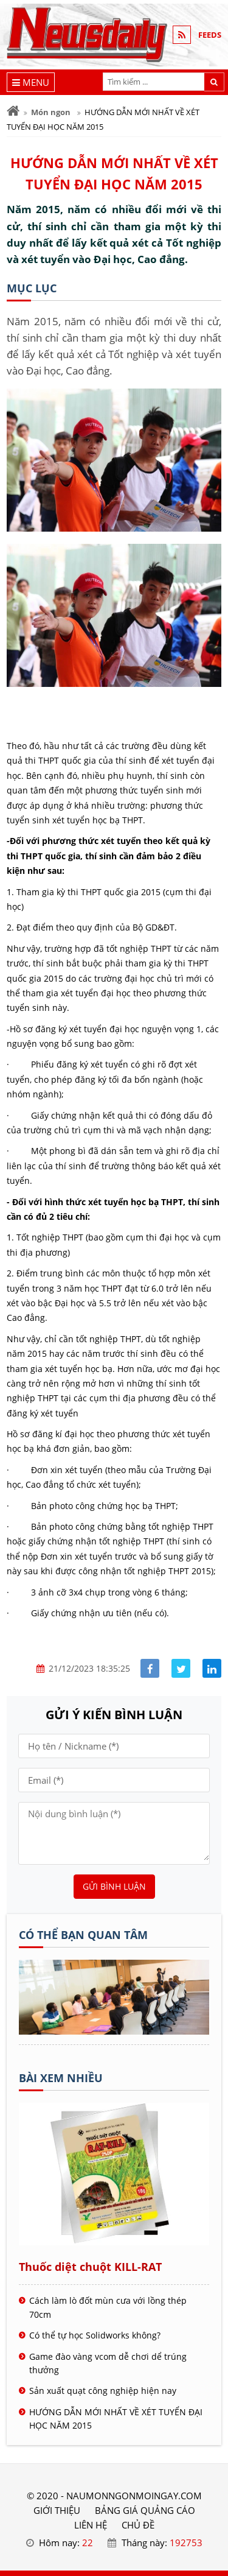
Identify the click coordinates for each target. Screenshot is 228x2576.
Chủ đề (138, 2525)
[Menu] (31, 82)
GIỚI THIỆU (56, 2510)
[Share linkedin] (211, 1668)
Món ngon (51, 112)
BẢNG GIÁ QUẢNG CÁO (145, 2510)
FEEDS (209, 34)
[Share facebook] (149, 1668)
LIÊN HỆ (90, 2525)
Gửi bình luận (114, 1886)
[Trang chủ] (13, 111)
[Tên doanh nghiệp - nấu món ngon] (114, 2031)
